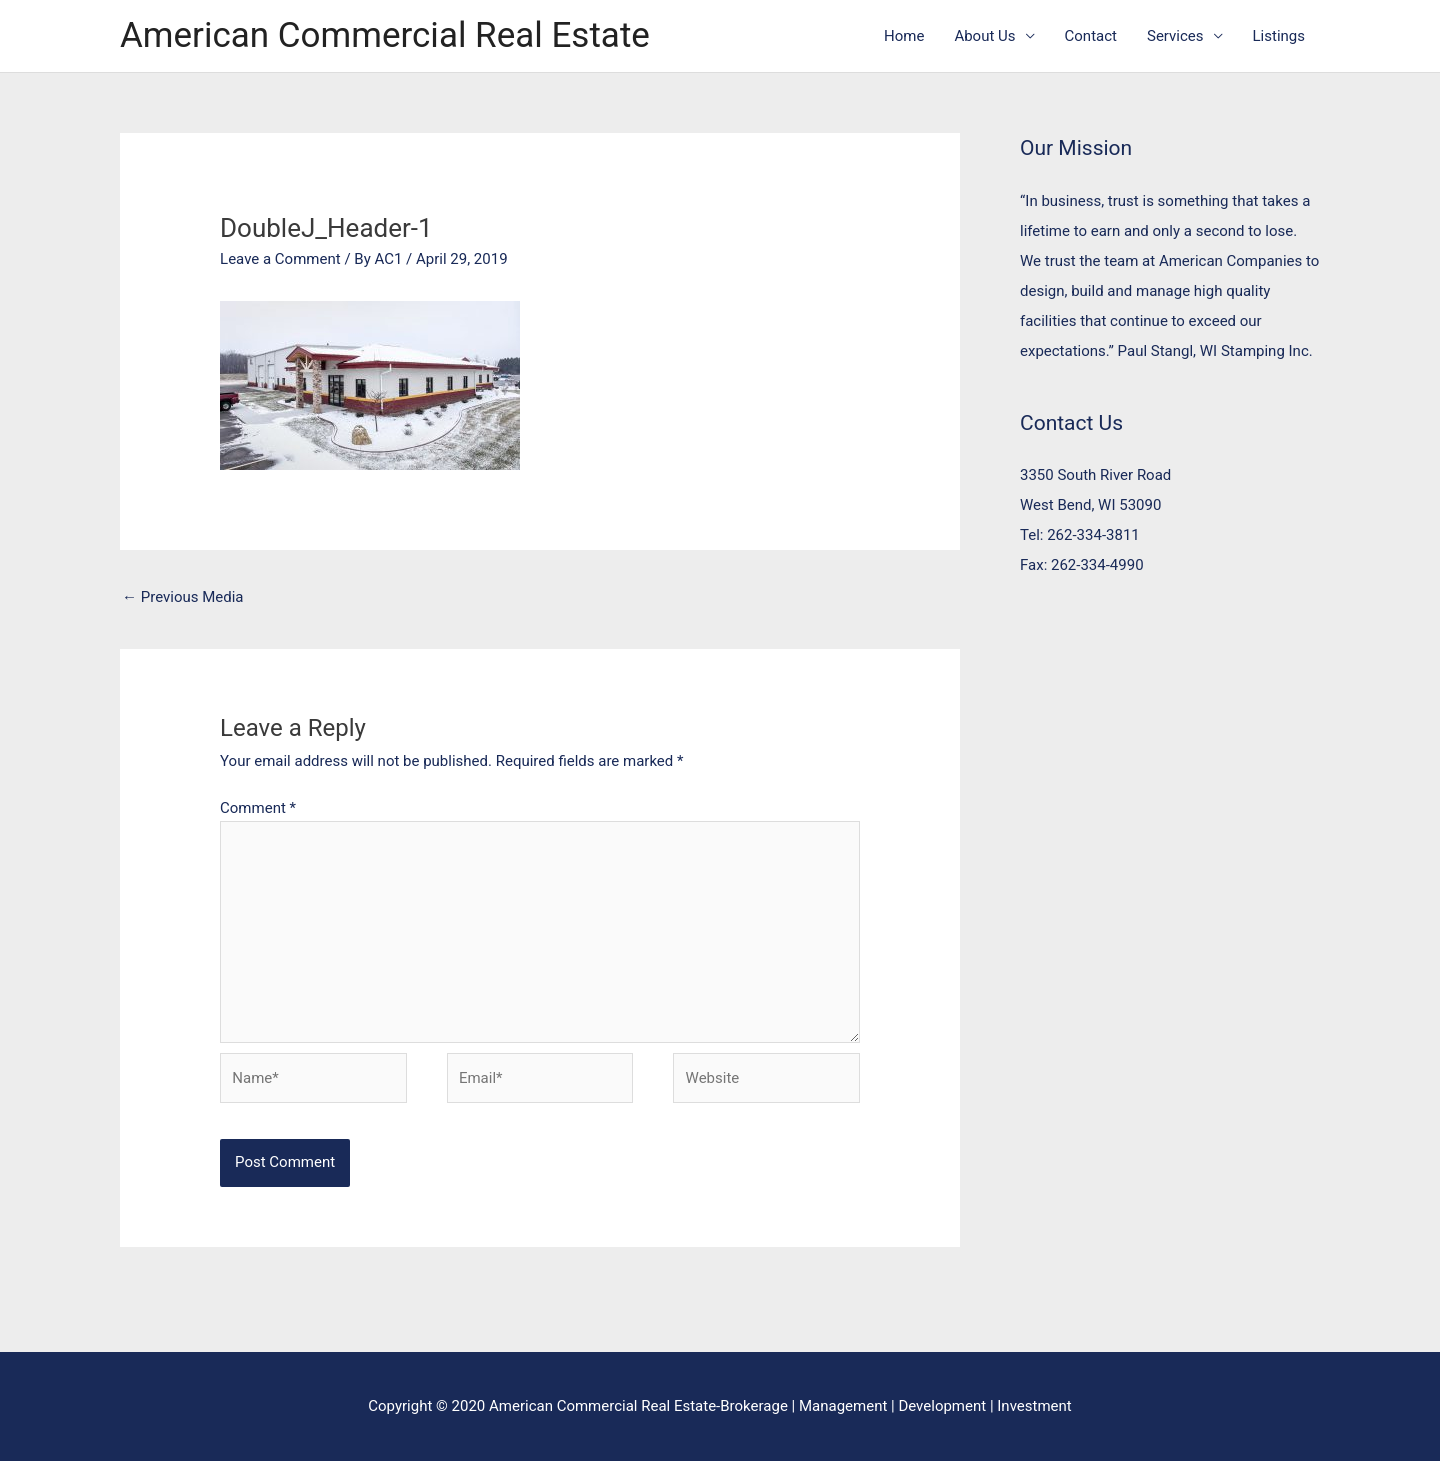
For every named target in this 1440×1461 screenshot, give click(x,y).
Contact (1091, 36)
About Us (984, 36)
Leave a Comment (280, 259)
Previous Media (183, 597)
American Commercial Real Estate (385, 35)
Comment (258, 808)
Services (1175, 36)
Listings (1279, 36)
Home (904, 36)
